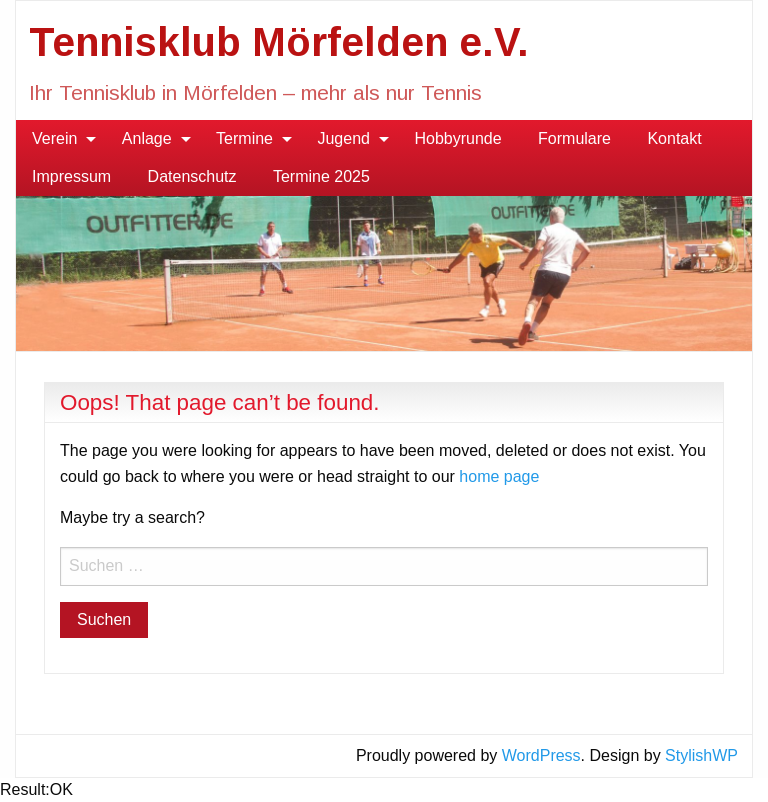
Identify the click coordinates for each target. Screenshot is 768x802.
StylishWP (701, 755)
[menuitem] (58, 139)
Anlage (147, 138)
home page (499, 476)
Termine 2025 (321, 176)
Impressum (71, 176)
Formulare (574, 138)
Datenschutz (192, 176)
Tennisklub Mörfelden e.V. (279, 42)
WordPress (541, 755)
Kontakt (674, 138)
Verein (54, 138)
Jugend (343, 138)
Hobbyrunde (457, 138)
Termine (244, 138)
